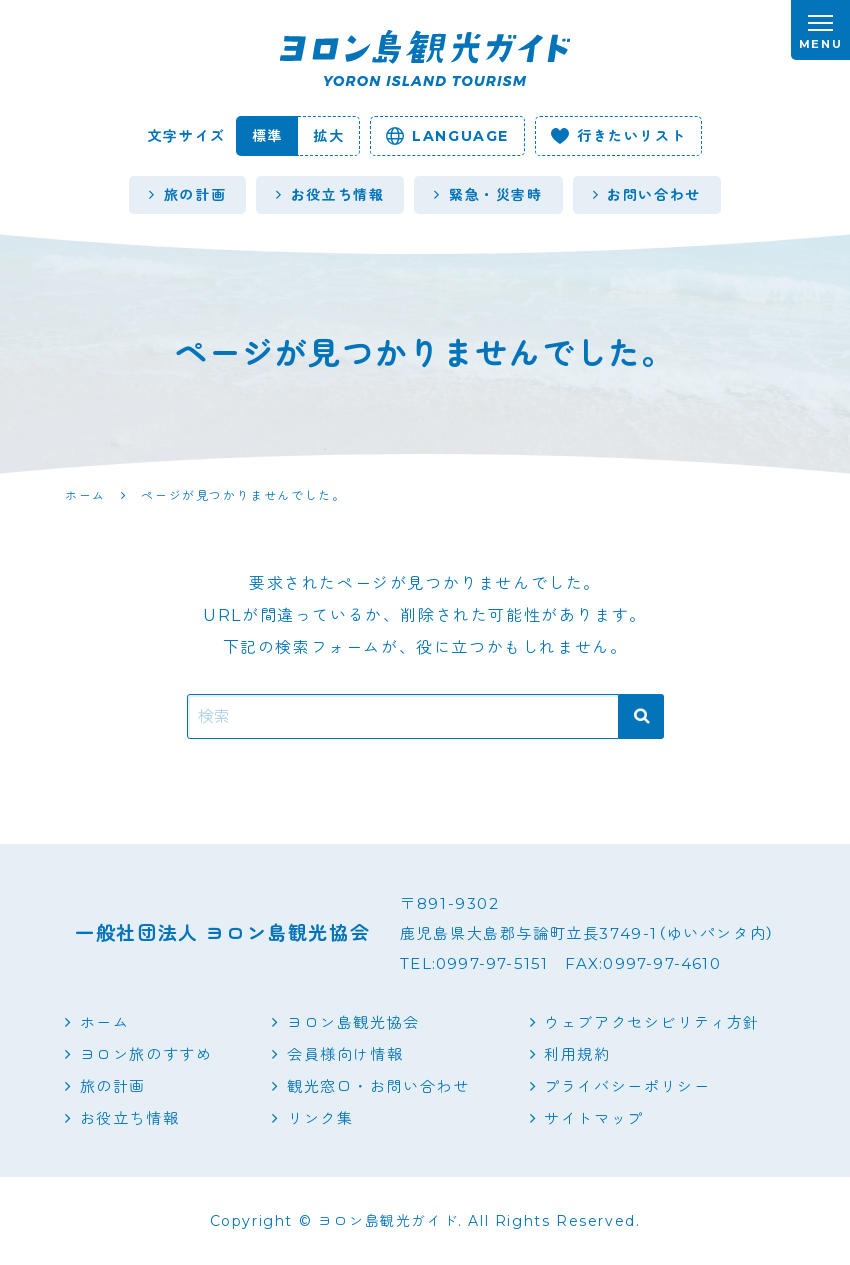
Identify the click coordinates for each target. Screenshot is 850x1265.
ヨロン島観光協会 (353, 1022)
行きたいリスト (618, 136)
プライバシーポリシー (627, 1086)
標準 (267, 136)
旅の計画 (187, 195)
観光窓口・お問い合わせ (378, 1086)
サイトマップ (594, 1118)
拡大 (328, 136)
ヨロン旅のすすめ (146, 1054)
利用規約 (577, 1054)
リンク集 (320, 1118)
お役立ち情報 (330, 195)
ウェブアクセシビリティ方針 (652, 1022)
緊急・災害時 (488, 195)
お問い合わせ (647, 195)
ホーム (105, 1022)
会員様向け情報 (345, 1054)
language (447, 136)
